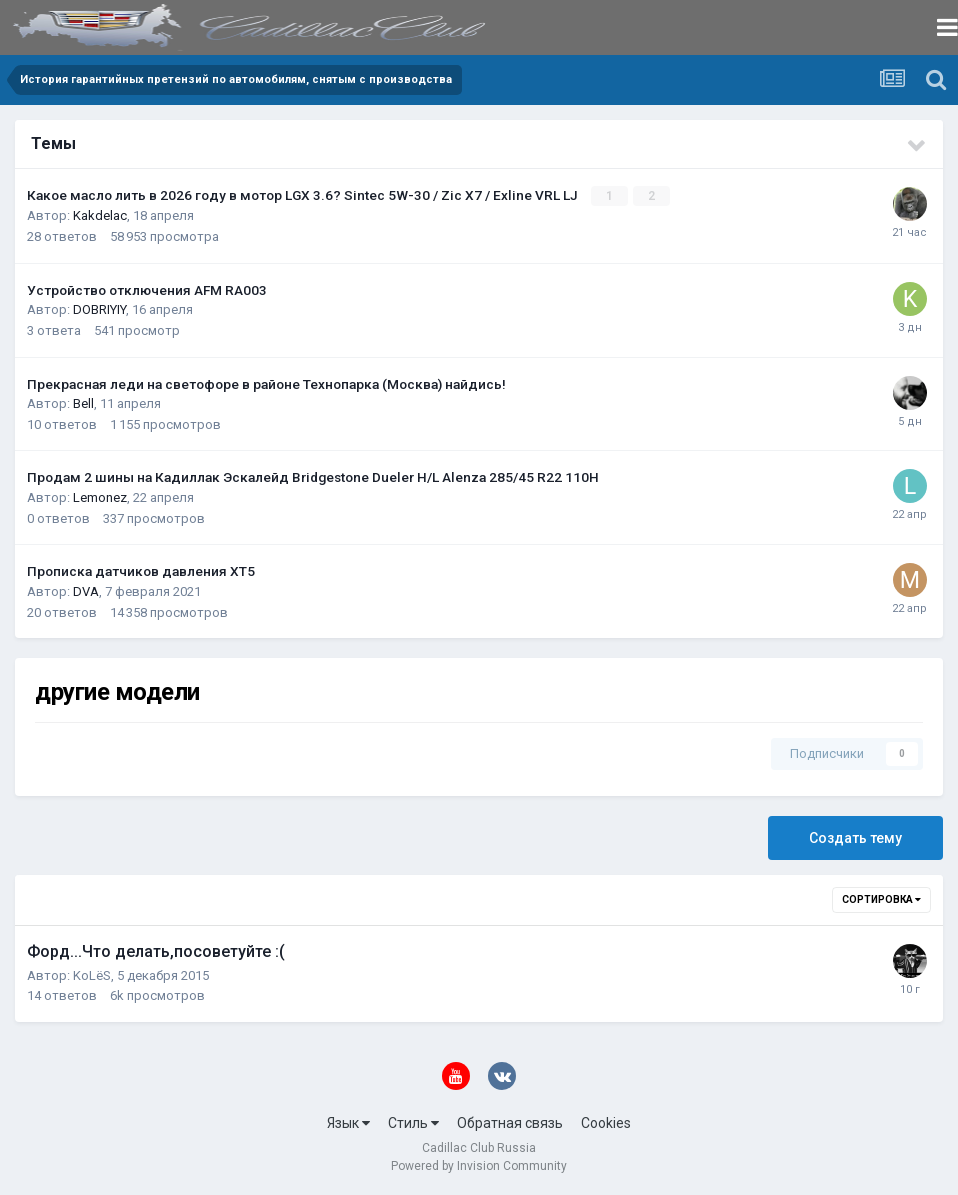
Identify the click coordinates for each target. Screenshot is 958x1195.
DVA (86, 591)
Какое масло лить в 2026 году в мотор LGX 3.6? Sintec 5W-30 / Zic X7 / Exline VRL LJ (304, 195)
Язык (348, 1123)
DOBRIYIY (99, 309)
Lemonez (100, 497)
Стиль (413, 1123)
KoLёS (92, 974)
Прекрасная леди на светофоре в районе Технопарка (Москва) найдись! (266, 383)
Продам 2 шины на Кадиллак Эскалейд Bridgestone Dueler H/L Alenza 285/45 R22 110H (313, 477)
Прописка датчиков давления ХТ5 (141, 571)
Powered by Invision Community (479, 1166)
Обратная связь (510, 1123)
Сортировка (881, 898)
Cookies (606, 1123)
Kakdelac (100, 215)
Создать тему (855, 837)
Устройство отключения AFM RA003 (147, 289)
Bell (83, 403)
